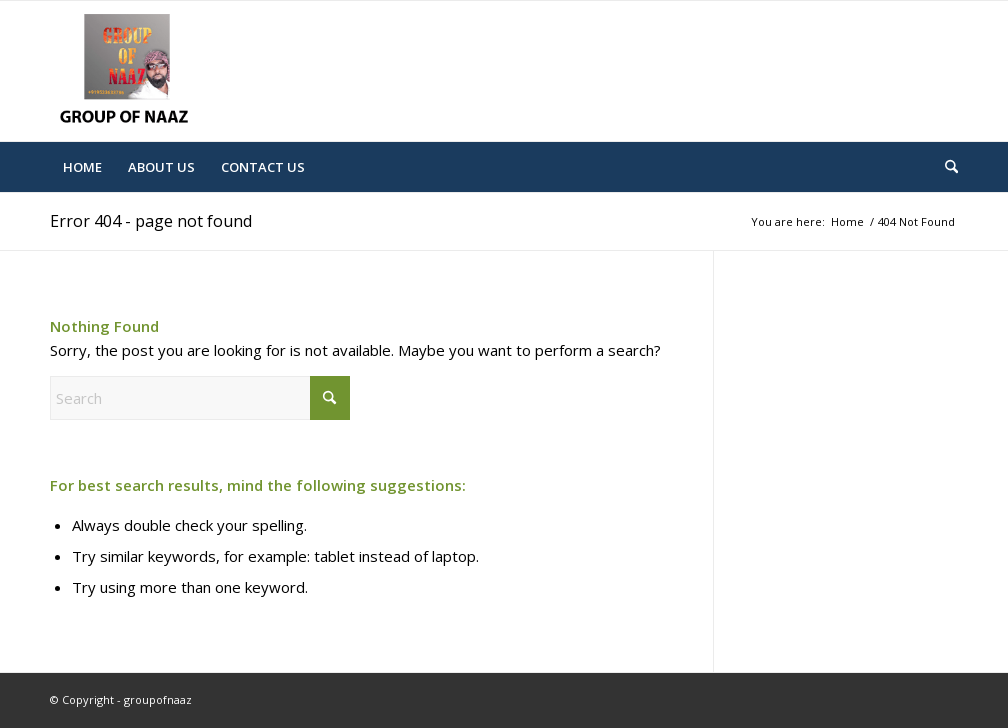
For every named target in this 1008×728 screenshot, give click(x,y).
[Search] (945, 167)
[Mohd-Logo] (127, 71)
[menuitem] (82, 167)
